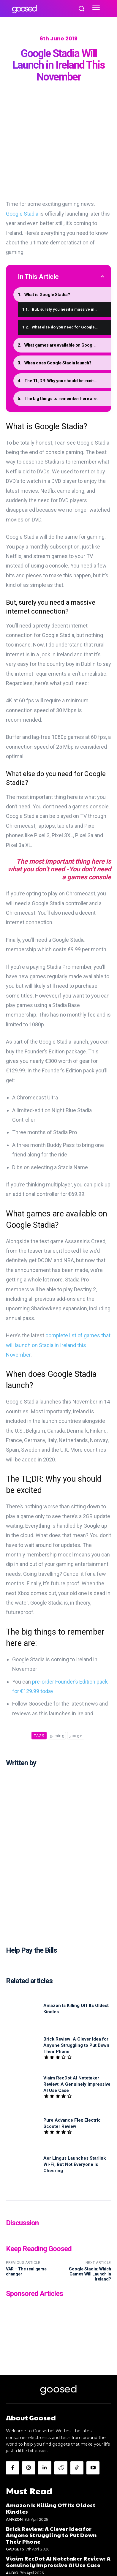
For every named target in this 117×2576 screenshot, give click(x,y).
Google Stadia (22, 213)
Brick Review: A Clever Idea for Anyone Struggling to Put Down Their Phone (76, 2045)
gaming (57, 1735)
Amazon (14, 2519)
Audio (12, 2573)
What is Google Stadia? (47, 294)
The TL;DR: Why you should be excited (61, 380)
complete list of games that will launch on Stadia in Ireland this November (58, 1345)
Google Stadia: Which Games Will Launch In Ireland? (90, 2274)
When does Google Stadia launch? (57, 362)
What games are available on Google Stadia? (67, 344)
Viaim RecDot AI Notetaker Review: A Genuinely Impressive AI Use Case (76, 2084)
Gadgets (15, 2549)
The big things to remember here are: (61, 398)
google (75, 1735)
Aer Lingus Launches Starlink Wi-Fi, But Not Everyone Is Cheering (74, 2164)
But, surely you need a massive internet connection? (71, 309)
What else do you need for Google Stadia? (71, 327)
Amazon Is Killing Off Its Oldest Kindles (50, 2508)
